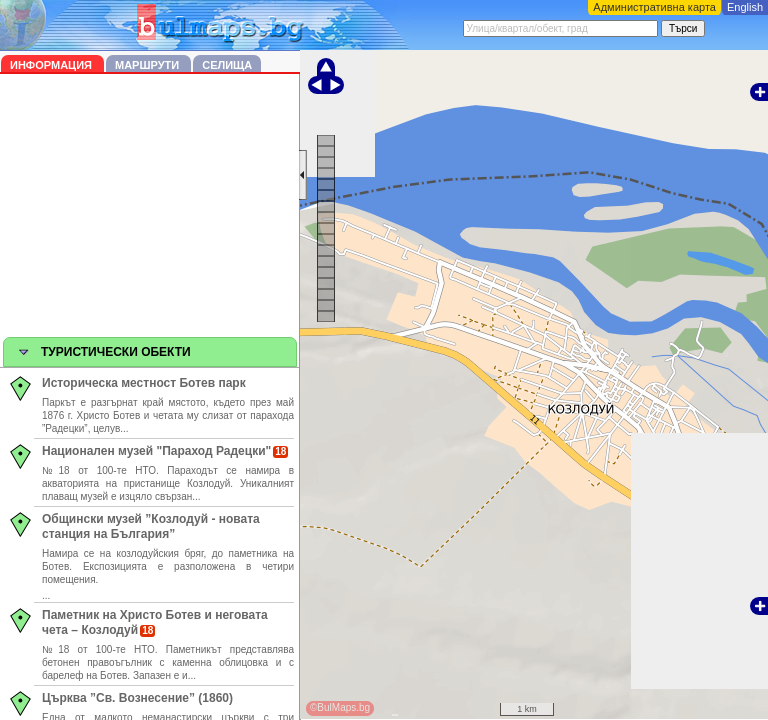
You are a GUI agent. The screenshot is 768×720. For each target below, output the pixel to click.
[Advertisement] (150, 209)
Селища (227, 65)
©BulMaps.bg (340, 707)
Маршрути (148, 65)
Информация (52, 65)
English (745, 7)
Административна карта (654, 7)
